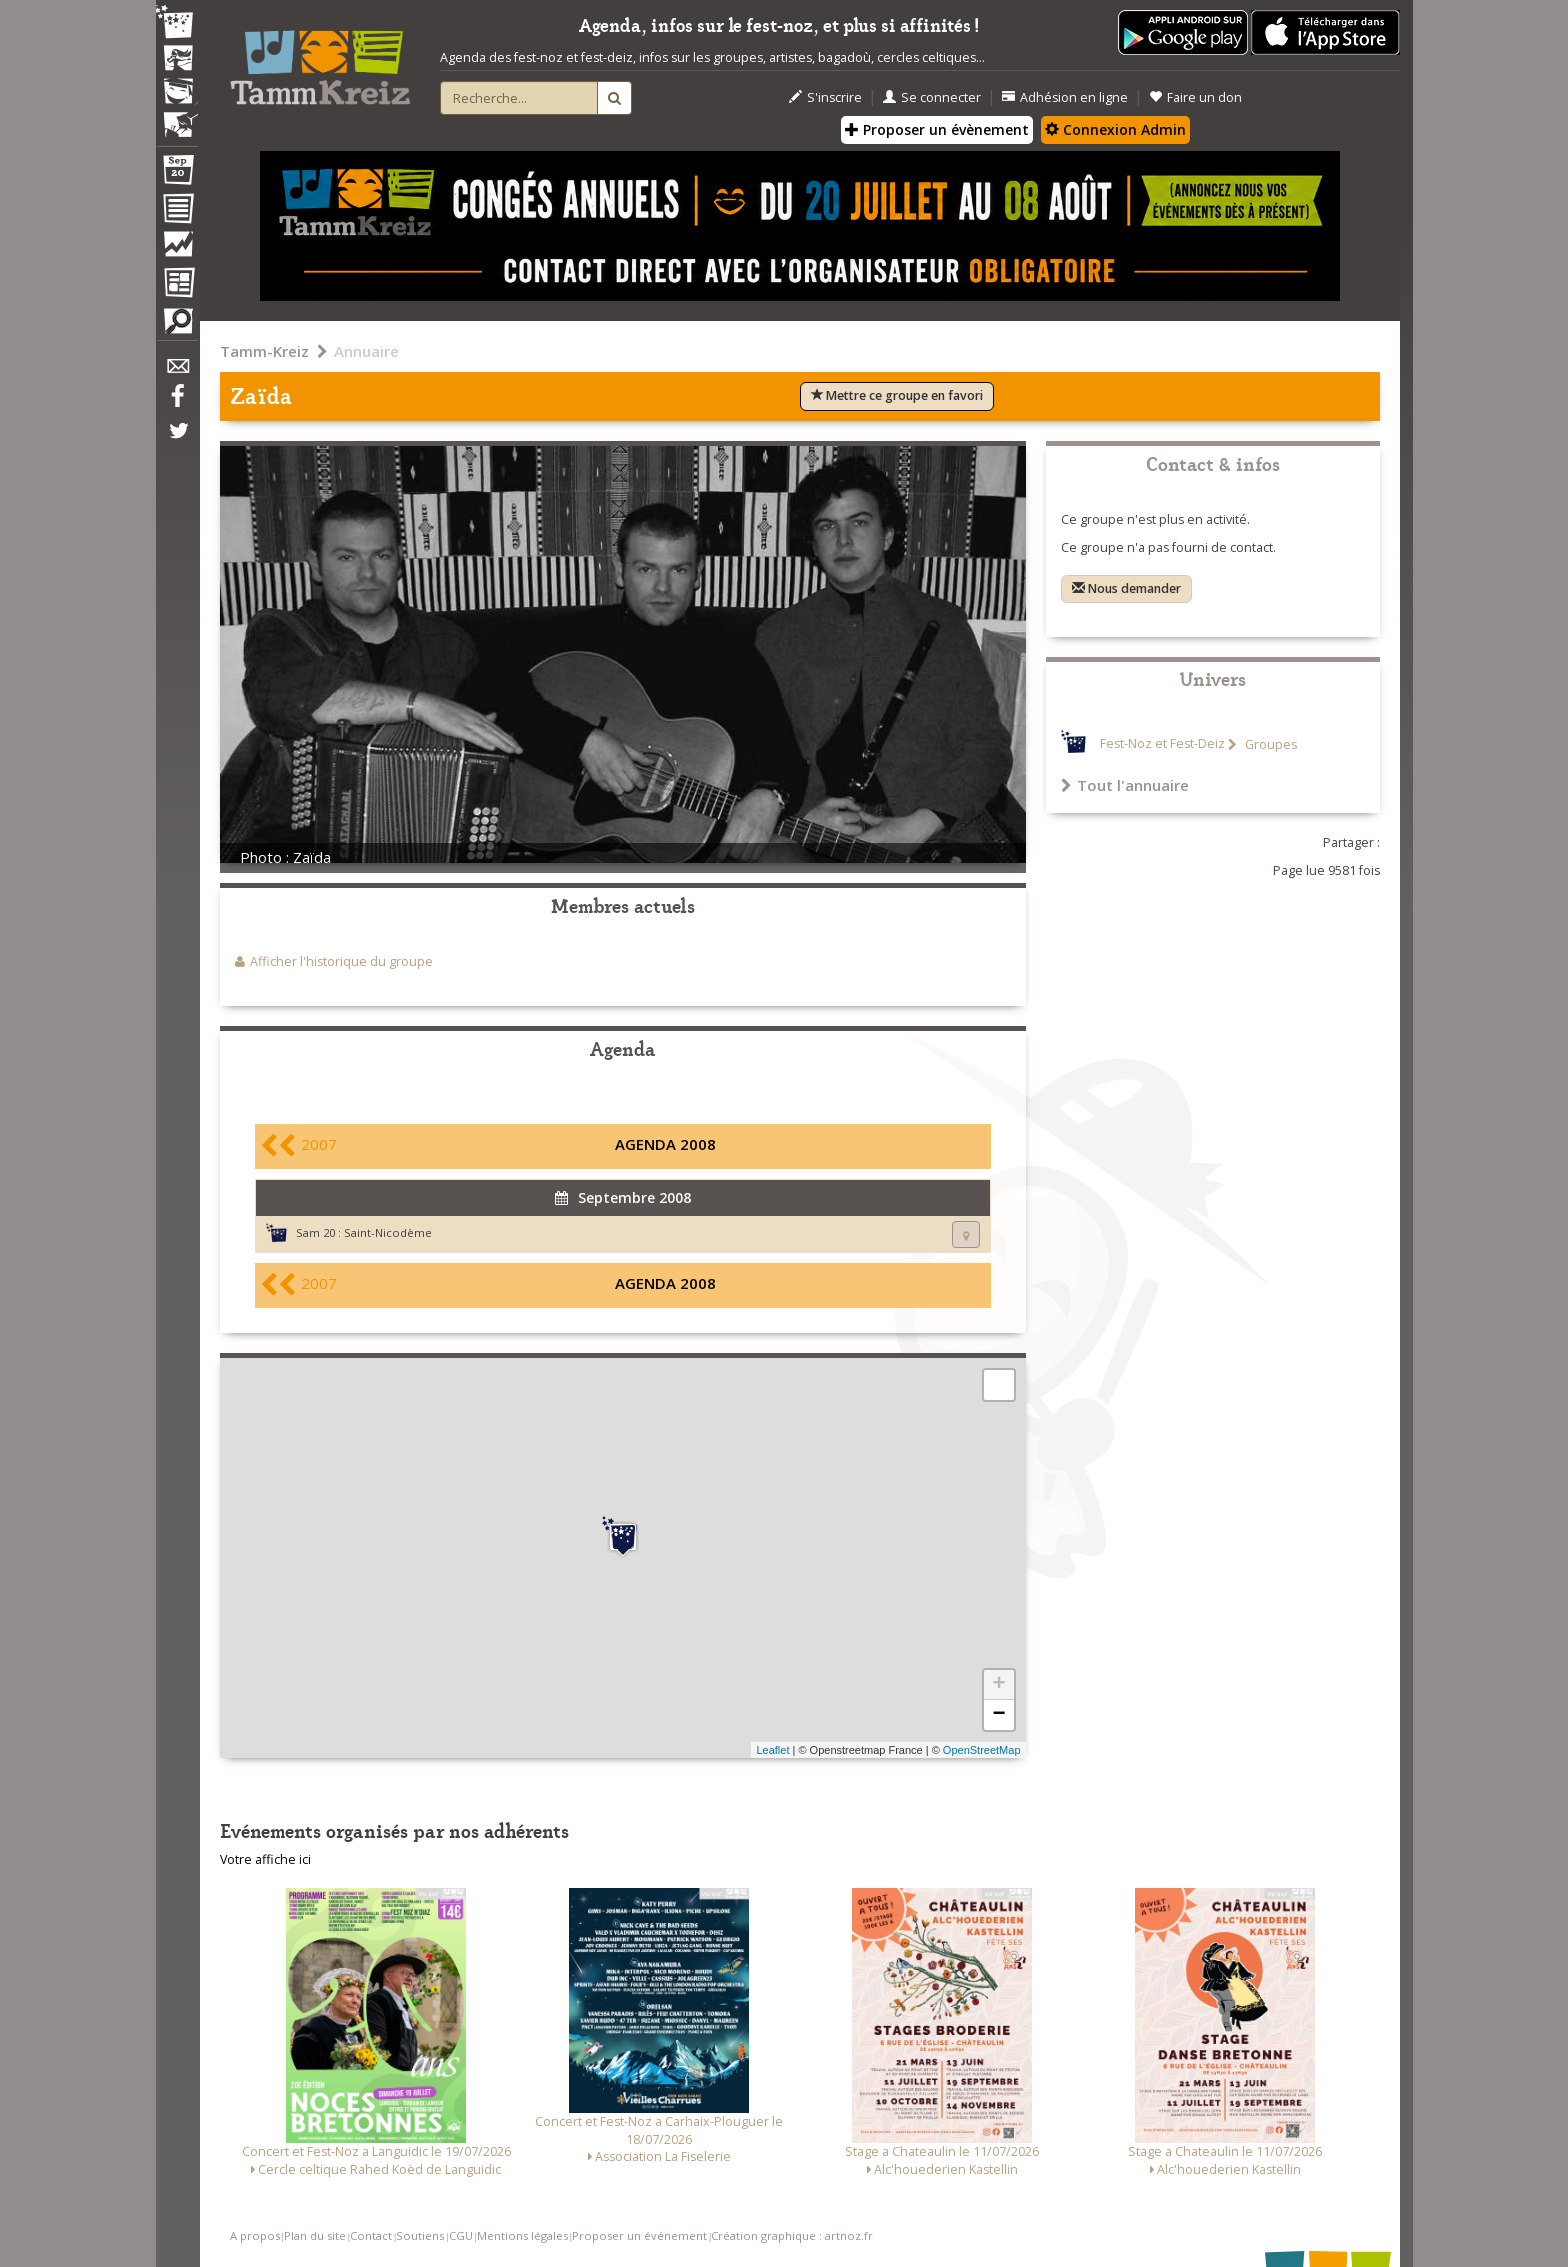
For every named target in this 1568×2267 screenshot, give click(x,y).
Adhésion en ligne (1065, 97)
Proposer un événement (639, 2235)
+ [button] (998, 1685)
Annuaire (366, 351)
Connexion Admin (1115, 129)
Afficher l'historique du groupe (341, 961)
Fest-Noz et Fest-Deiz (1162, 744)
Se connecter (932, 97)
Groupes (1269, 744)
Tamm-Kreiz (264, 351)
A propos (255, 2235)
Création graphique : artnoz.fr (792, 2235)
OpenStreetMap (982, 1750)
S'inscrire (825, 97)
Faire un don (1195, 97)
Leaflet (772, 1750)
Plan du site (315, 2235)
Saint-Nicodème (388, 1232)
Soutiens (420, 2235)
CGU (461, 2235)
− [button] (998, 1715)
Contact (371, 2235)
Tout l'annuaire (1125, 785)
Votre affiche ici (265, 1859)
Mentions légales (522, 2235)
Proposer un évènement (937, 129)
